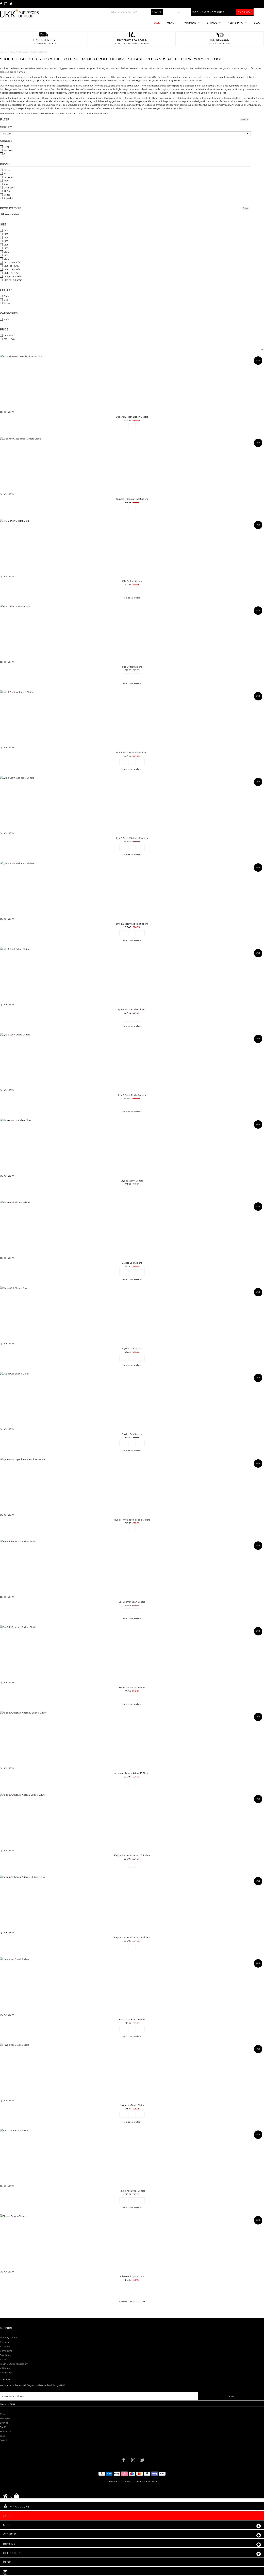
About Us (5, 2346)
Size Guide (6, 2355)
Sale (157, 22)
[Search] (130, 12)
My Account (16, 2505)
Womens (190, 22)
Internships (6, 2372)
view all (244, 119)
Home (3, 52)
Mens (170, 22)
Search (4, 2440)
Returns (4, 2342)
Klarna (3, 2359)
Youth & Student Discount (14, 2363)
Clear (245, 208)
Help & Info (235, 22)
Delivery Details (8, 2337)
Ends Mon (245, 12)
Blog (257, 22)
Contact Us (6, 2350)
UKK (129, 2481)
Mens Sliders (10, 214)
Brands (212, 22)
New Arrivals (18, 52)
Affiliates (5, 2368)
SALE (3, 2427)
